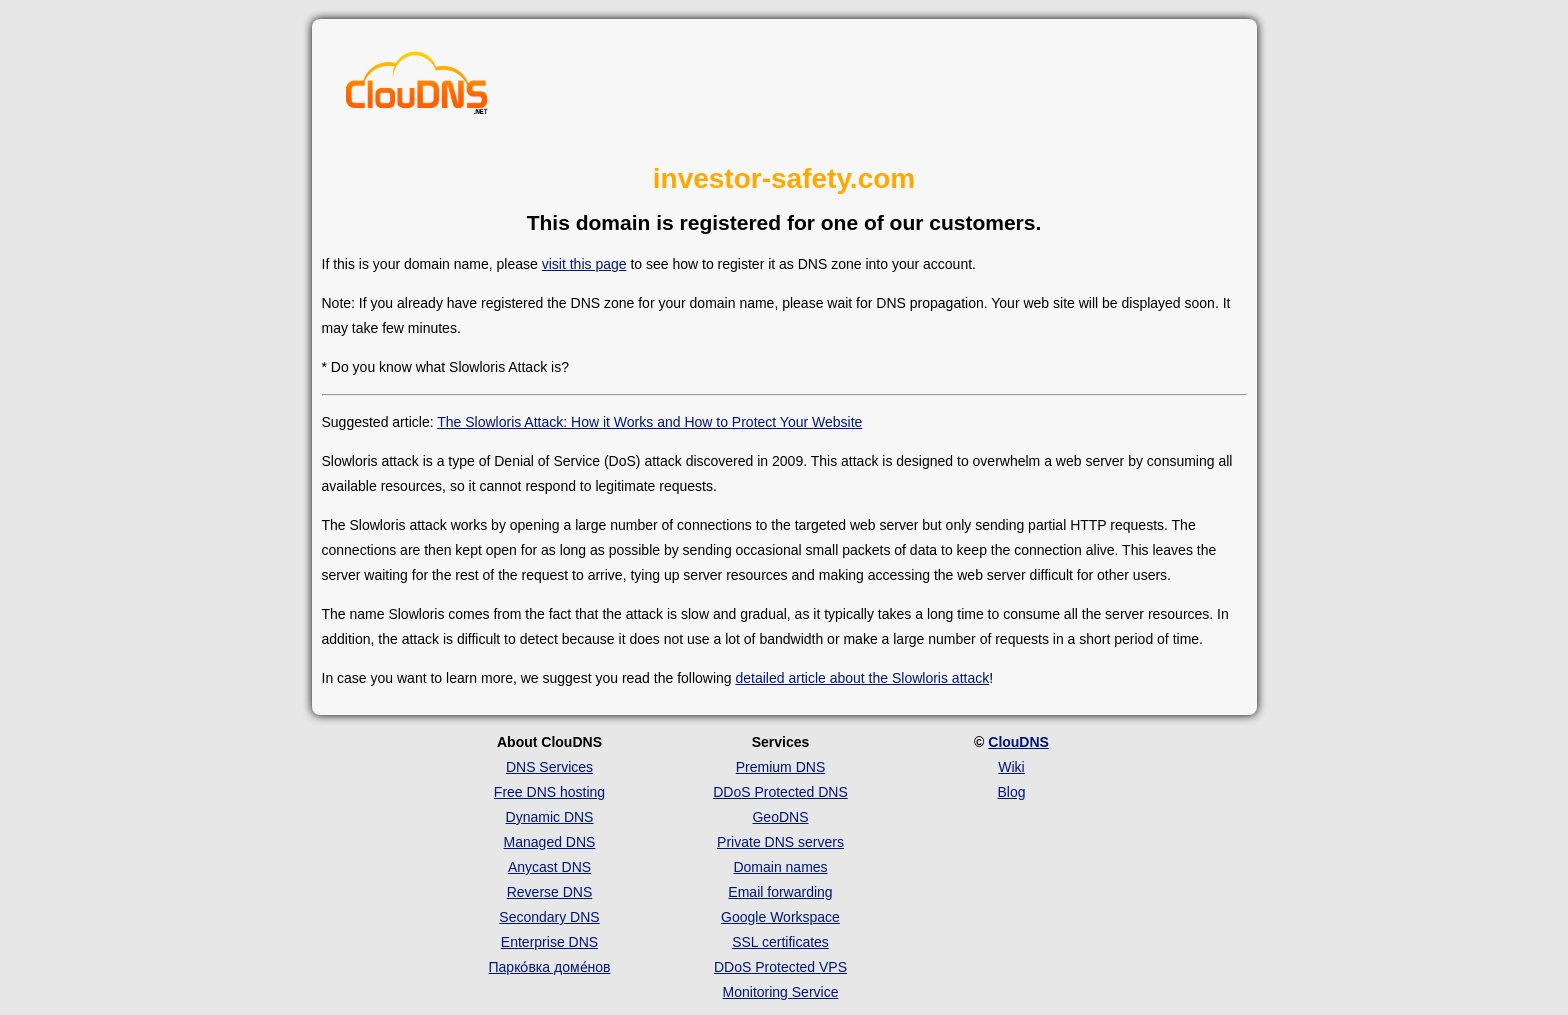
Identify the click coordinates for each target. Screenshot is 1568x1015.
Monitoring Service (781, 992)
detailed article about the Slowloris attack (863, 678)
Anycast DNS (549, 867)
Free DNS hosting (549, 792)
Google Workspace (780, 917)
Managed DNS (550, 842)
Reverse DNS (550, 892)
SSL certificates (780, 942)
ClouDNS (1018, 742)
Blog (1011, 792)
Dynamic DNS (550, 817)
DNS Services (549, 767)
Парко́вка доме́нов (550, 967)
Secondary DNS (549, 917)
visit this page (584, 264)
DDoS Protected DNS (780, 792)
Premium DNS (780, 767)
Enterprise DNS (549, 942)
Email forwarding (780, 892)
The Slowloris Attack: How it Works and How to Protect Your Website (649, 422)
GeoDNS (780, 817)
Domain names (780, 867)
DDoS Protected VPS (780, 967)
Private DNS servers (780, 842)
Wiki (1011, 767)
